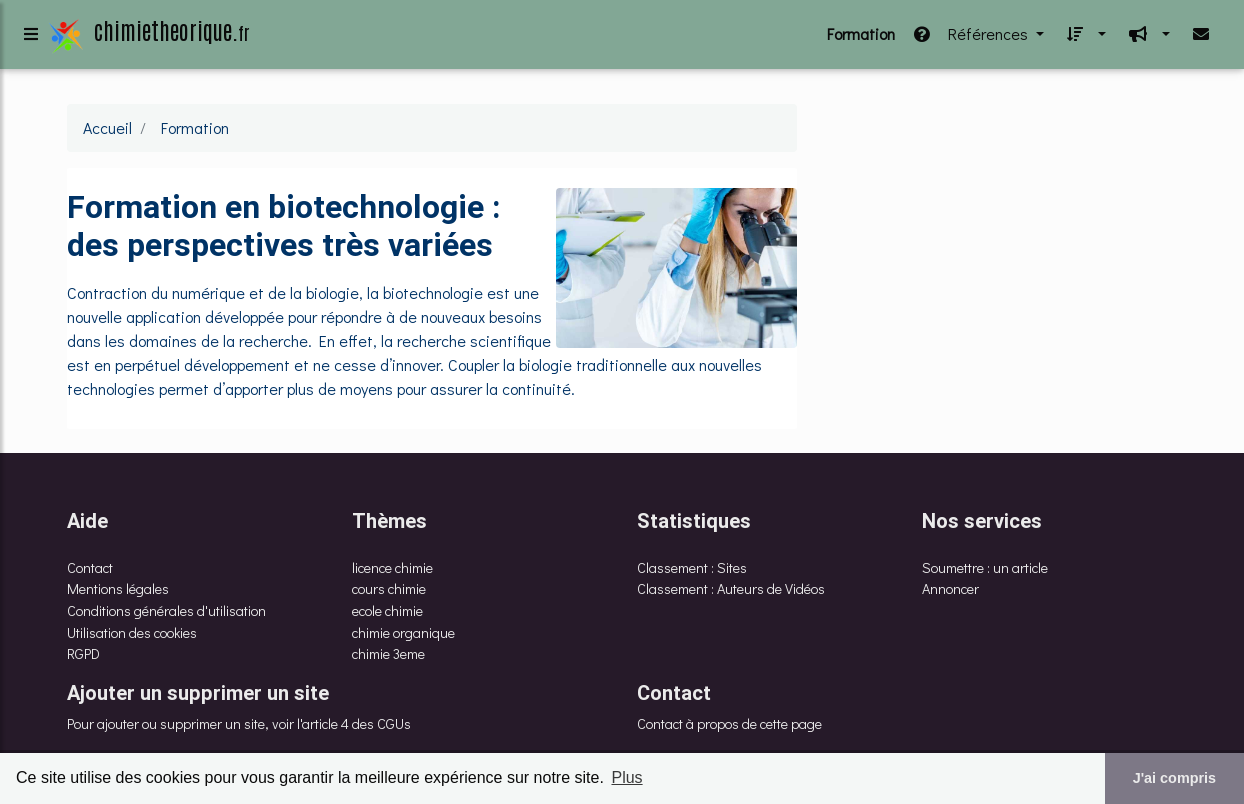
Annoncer (950, 588)
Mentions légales (118, 588)
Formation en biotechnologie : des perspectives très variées (283, 225)
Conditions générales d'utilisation (166, 610)
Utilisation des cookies (132, 632)
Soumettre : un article (985, 567)
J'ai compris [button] (1174, 778)
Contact (90, 567)
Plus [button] (626, 777)
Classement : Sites (692, 567)
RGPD (83, 653)
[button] (1083, 38)
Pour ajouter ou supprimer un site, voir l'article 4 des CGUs (239, 723)
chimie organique (403, 632)
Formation (861, 37)
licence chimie (392, 567)
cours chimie (389, 588)
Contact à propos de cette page (729, 723)
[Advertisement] (1002, 244)
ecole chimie (387, 610)
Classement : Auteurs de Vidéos (731, 588)
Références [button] (971, 37)
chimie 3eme (388, 653)
